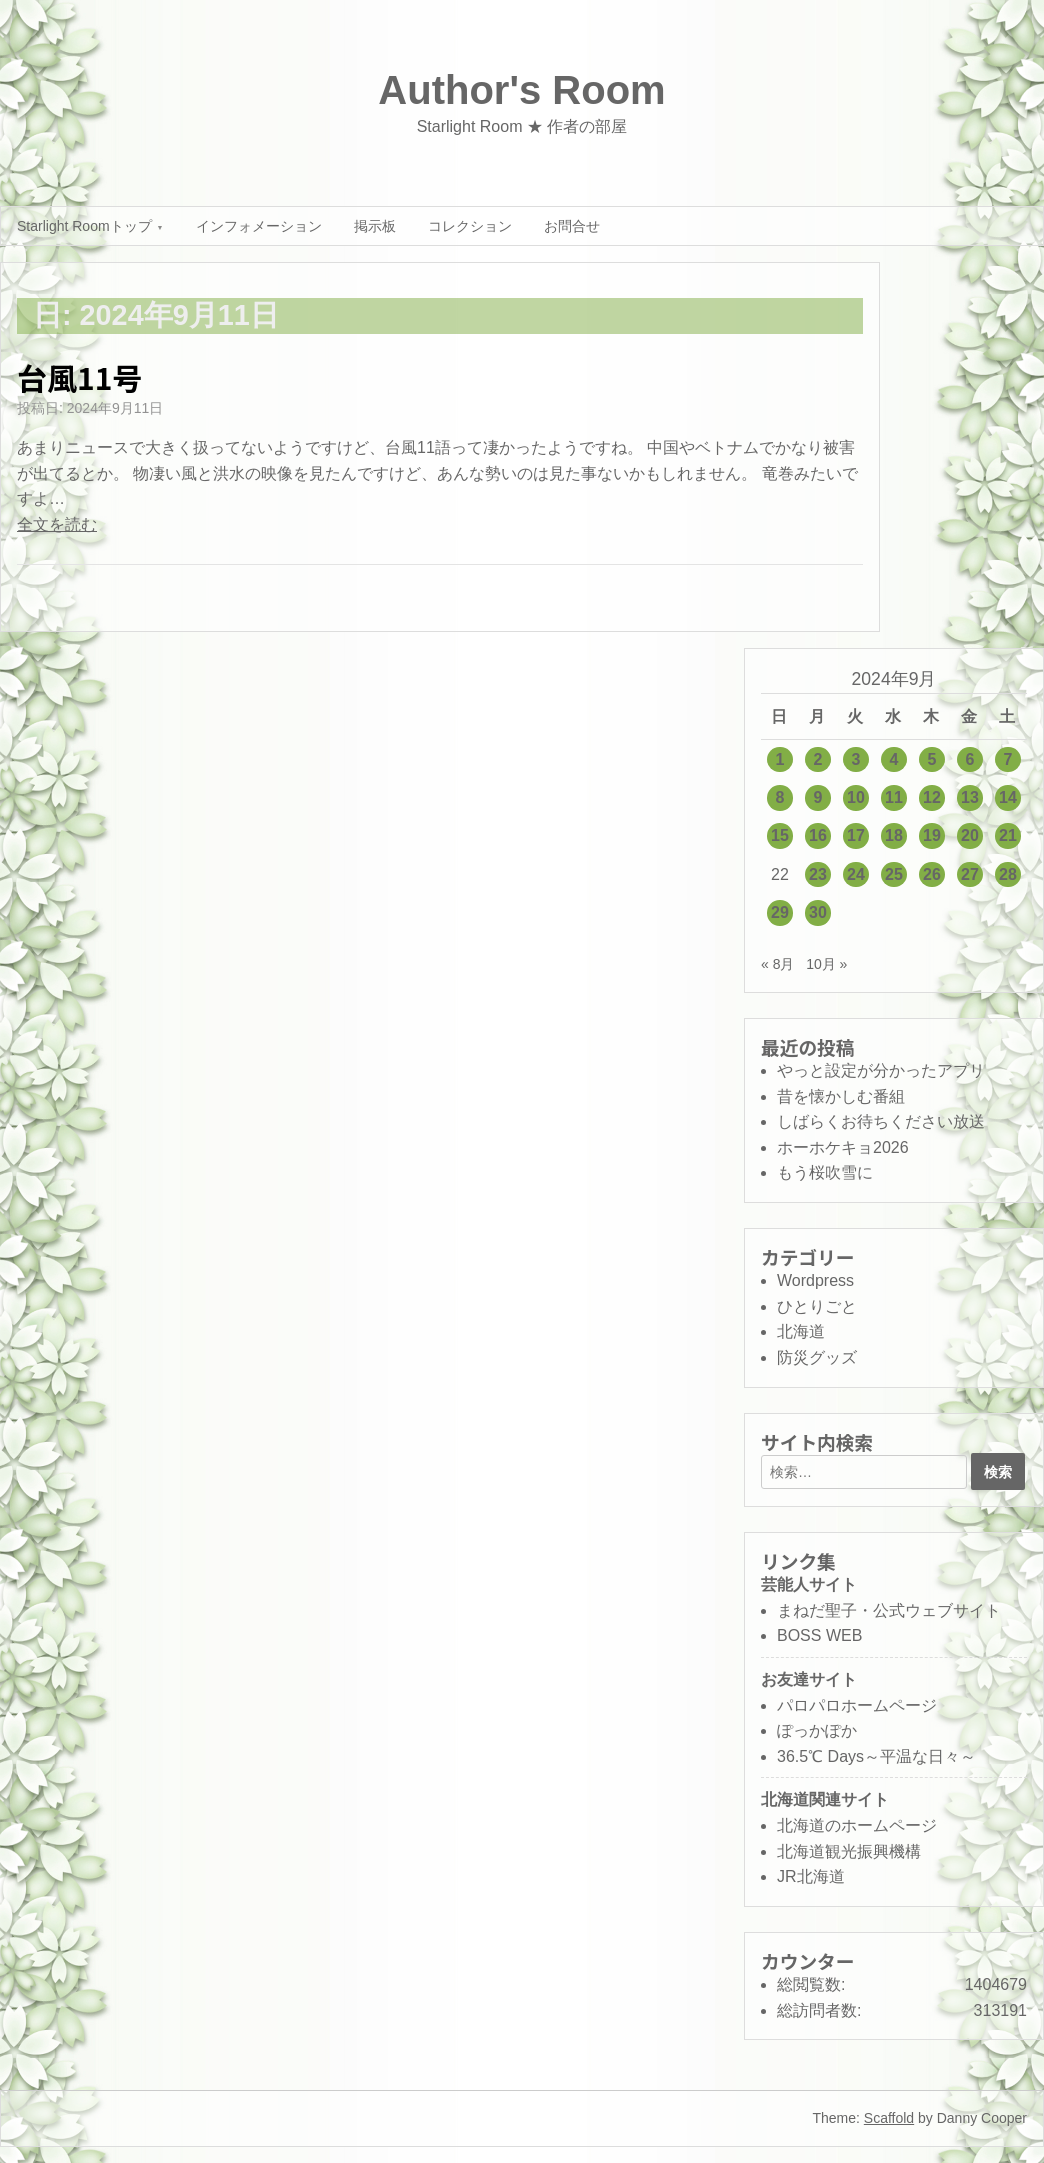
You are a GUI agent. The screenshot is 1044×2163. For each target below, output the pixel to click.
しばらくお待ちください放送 (881, 1121)
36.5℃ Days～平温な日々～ (876, 1756)
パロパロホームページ (857, 1705)
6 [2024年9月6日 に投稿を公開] (970, 759)
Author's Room (521, 90)
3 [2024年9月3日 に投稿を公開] (856, 759)
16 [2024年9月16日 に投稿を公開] (818, 835)
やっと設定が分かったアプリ (881, 1070)
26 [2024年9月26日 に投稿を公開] (932, 874)
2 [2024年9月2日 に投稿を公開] (818, 759)
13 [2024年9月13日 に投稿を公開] (970, 797)
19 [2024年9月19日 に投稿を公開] (932, 835)
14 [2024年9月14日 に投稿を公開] (1008, 797)
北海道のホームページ (857, 1825)
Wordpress (815, 1280)
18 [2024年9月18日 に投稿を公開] (894, 835)
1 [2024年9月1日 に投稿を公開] (780, 759)
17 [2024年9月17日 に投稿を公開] (856, 835)
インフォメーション (259, 226)
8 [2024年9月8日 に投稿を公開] (780, 797)
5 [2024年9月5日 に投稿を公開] (932, 759)
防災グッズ (817, 1357)
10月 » (826, 964)
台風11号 (79, 377)
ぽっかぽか (817, 1730)
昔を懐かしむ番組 (841, 1096)
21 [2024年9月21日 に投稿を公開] (1008, 835)
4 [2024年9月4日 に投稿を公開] (894, 759)
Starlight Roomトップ (84, 226)
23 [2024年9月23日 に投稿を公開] (818, 874)
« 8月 (777, 964)
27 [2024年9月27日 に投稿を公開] (970, 874)
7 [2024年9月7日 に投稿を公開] (1008, 759)
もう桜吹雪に (825, 1172)
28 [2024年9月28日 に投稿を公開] (1008, 874)
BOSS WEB (819, 1635)
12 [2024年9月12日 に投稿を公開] (932, 797)
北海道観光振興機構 (849, 1851)
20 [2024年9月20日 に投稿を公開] (970, 835)
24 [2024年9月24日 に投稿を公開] (856, 874)
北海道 (801, 1331)
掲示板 (375, 226)
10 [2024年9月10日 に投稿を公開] (856, 797)
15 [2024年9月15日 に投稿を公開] (780, 835)
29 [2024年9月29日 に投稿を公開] (780, 912)
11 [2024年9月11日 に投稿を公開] (894, 797)
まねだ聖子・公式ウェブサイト (889, 1610)
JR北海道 (811, 1876)
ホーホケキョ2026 (843, 1147)
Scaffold (889, 2118)
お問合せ (572, 226)
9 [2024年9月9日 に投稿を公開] (818, 797)
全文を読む (57, 524)
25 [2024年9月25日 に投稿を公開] (894, 874)
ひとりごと (817, 1306)
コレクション (470, 226)
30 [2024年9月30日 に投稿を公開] (818, 912)
